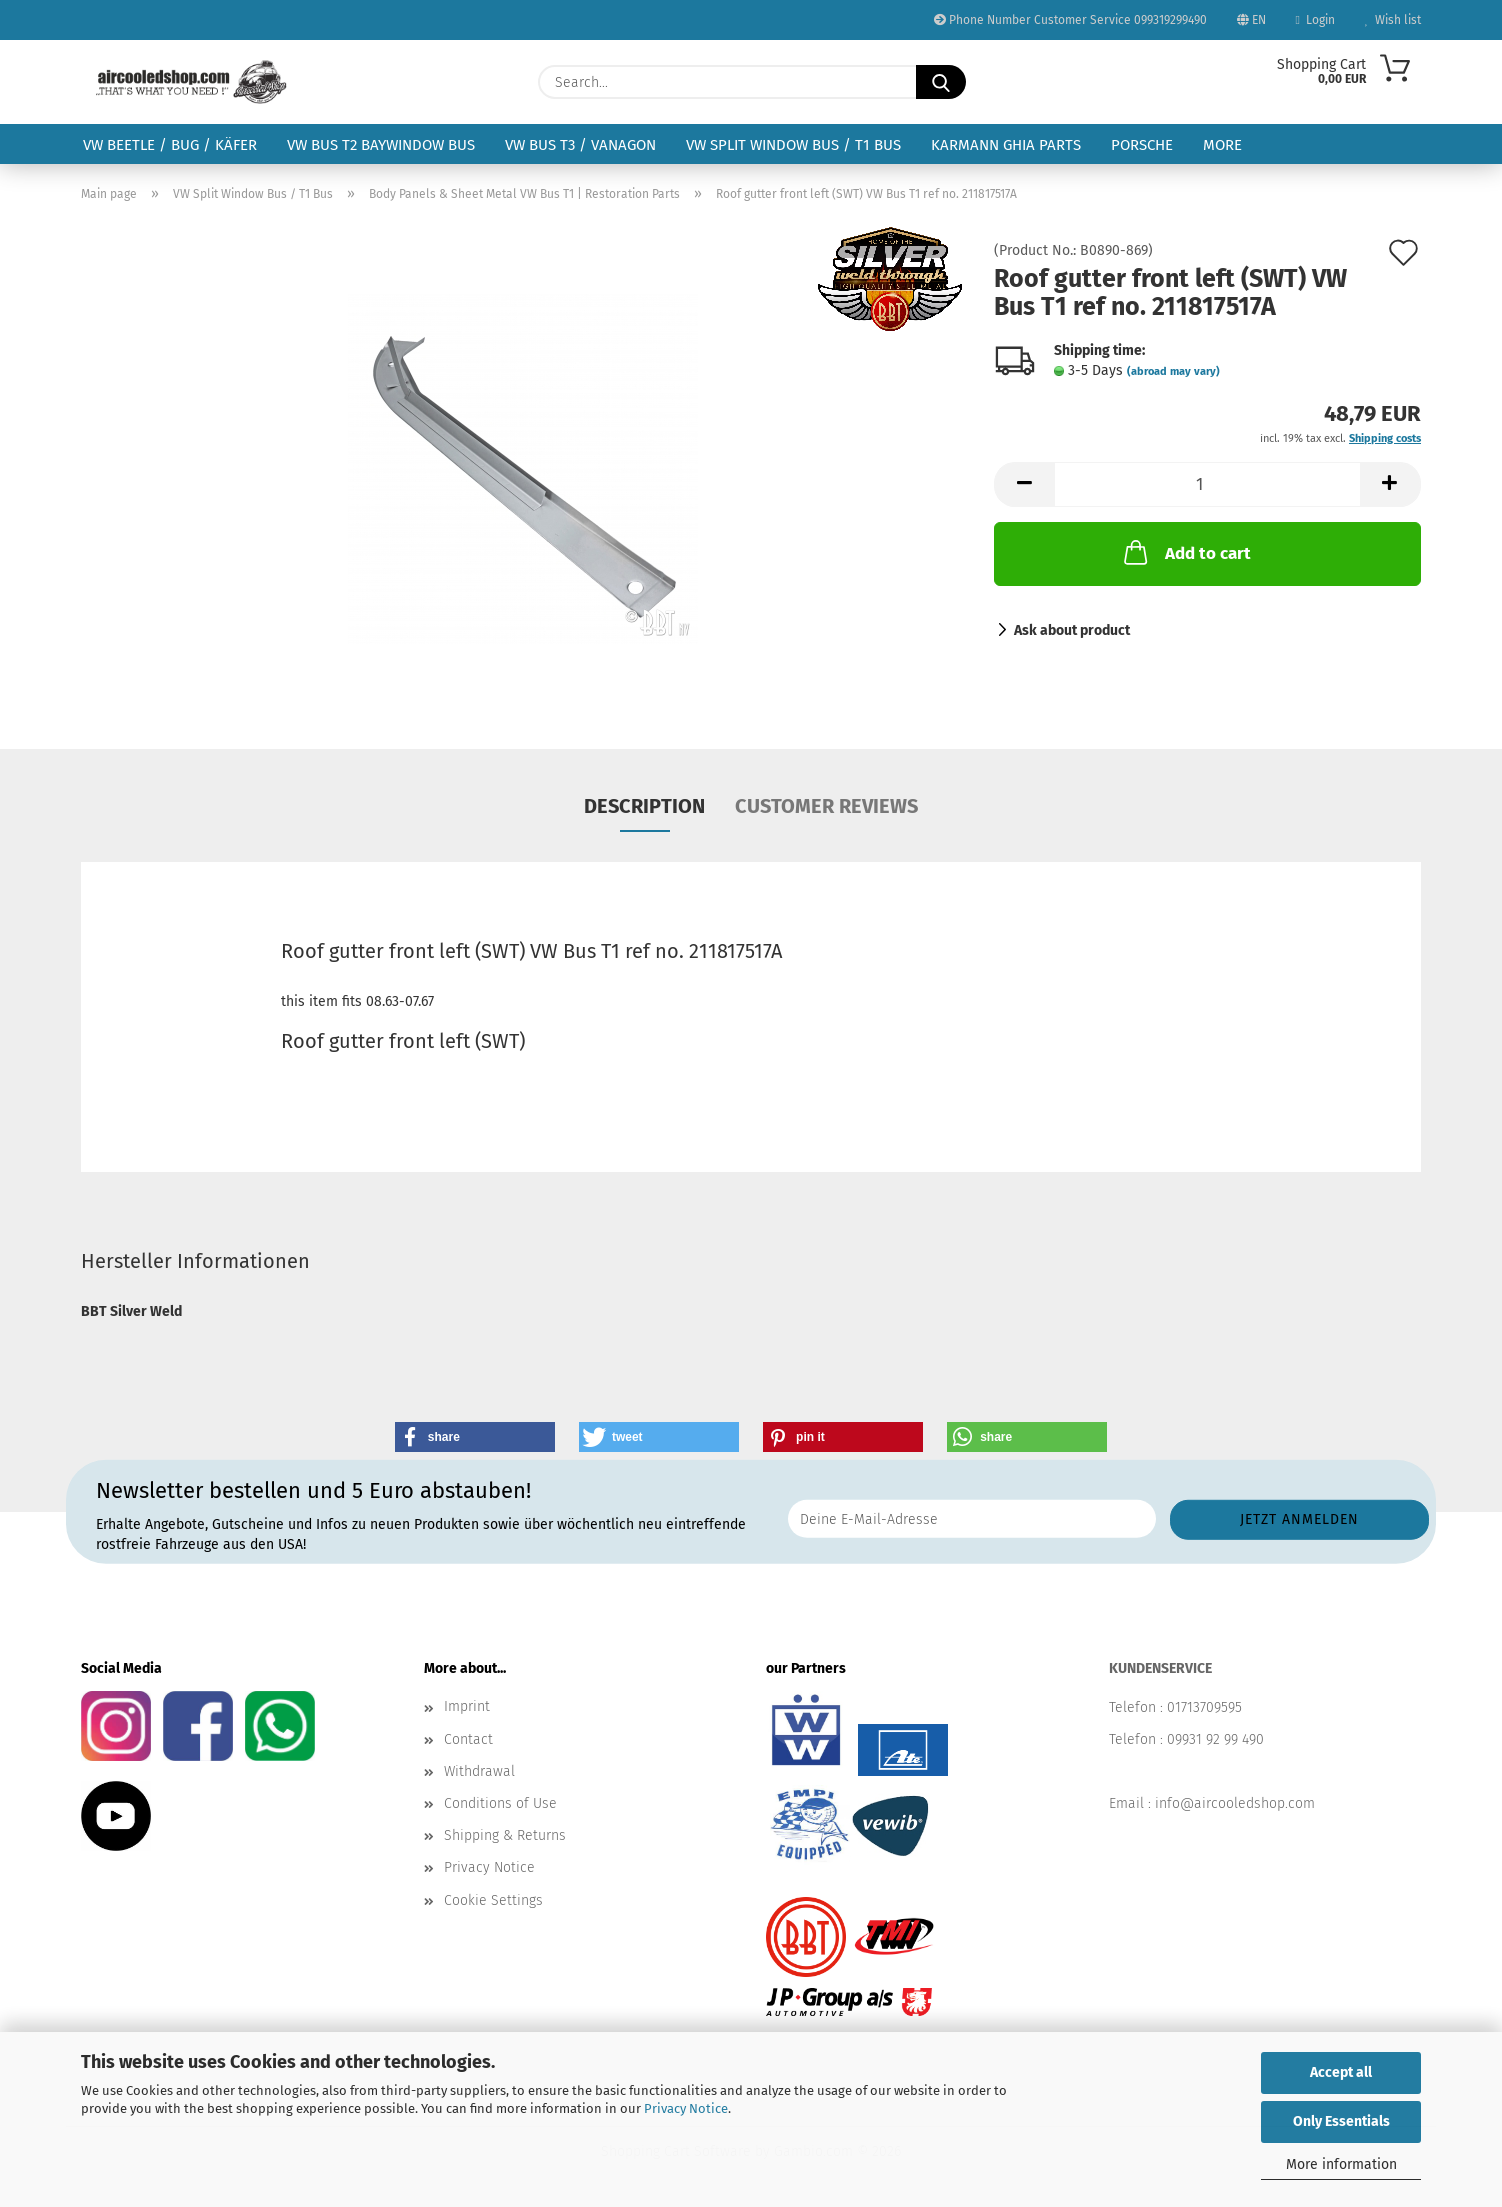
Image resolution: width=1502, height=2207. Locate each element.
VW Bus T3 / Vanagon (580, 145)
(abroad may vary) (1173, 371)
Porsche (1142, 145)
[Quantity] (1207, 484)
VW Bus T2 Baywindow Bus (381, 145)
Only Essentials (1341, 2121)
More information (1341, 2164)
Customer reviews (826, 806)
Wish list (1393, 20)
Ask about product (1072, 630)
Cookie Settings (493, 1900)
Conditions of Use (500, 1803)
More (1222, 145)
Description (644, 806)
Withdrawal (479, 1771)
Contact (468, 1739)
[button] (1024, 484)
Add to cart (1185, 552)
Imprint (467, 1706)
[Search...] (941, 82)
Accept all (1341, 2072)
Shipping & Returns (505, 1835)
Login (1315, 20)
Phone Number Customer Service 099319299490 (1070, 20)
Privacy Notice (686, 2108)
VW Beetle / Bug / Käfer (170, 145)
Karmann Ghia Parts (1006, 145)
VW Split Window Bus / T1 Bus (793, 145)
